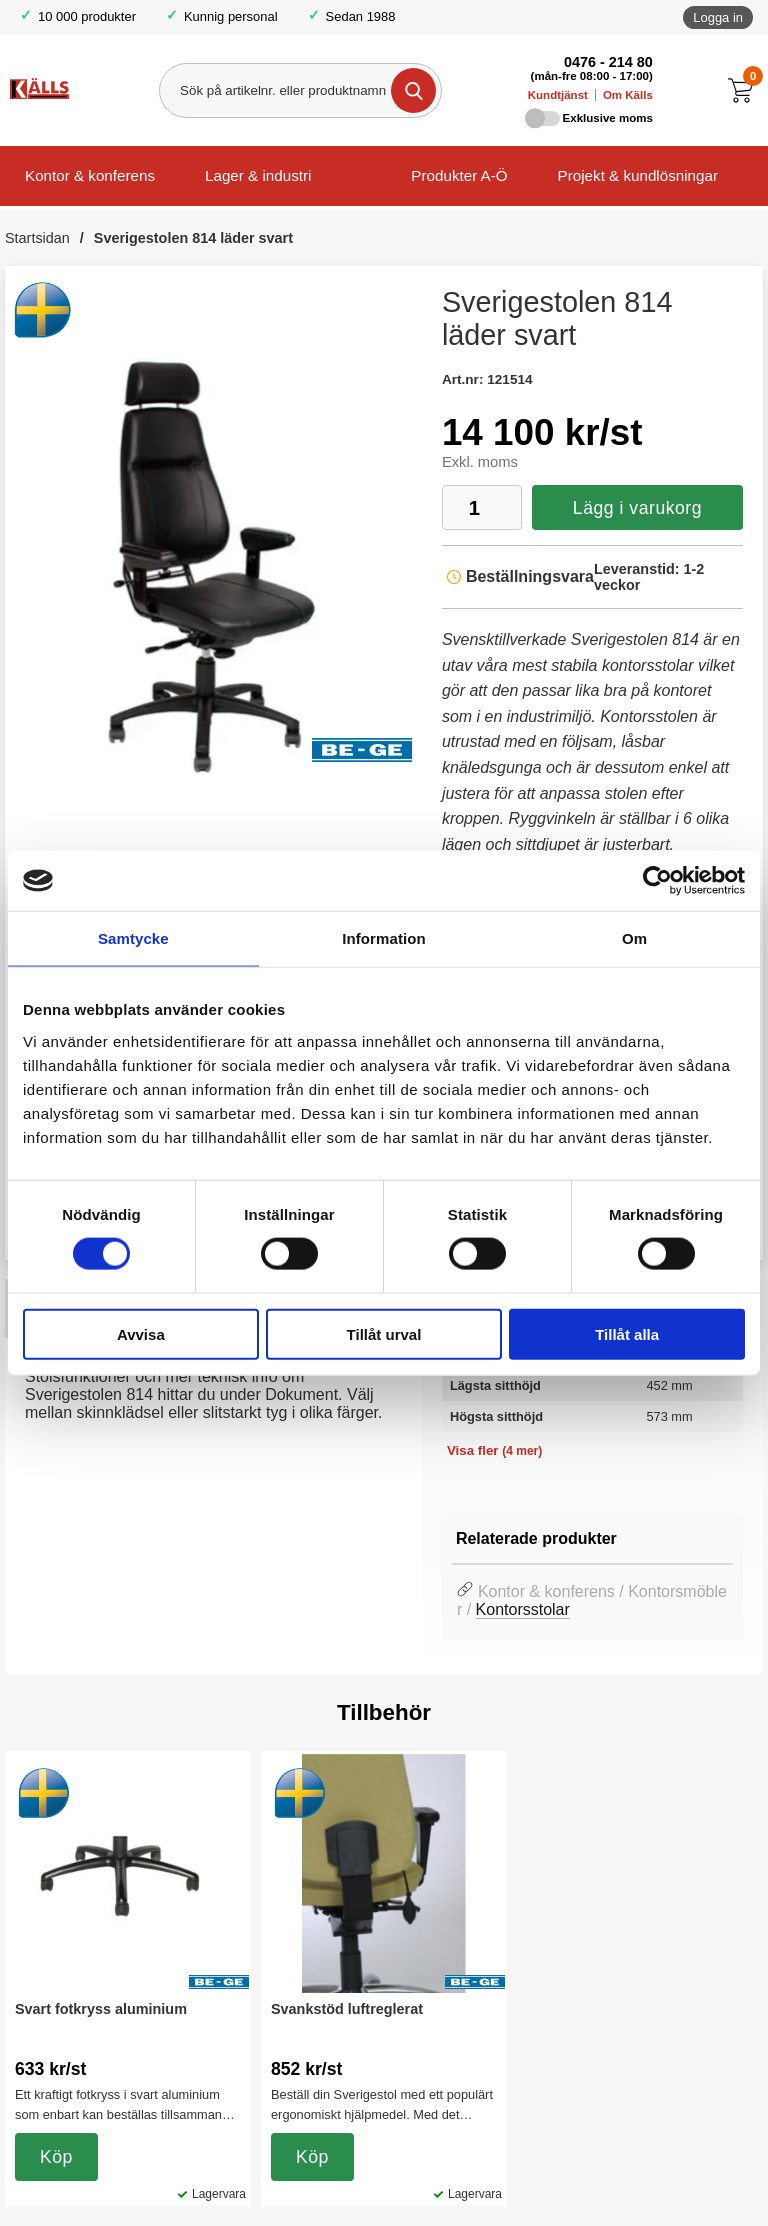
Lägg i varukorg (637, 508)
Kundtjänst (558, 95)
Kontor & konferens (90, 175)
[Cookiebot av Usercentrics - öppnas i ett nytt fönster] (657, 881)
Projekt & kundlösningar (638, 175)
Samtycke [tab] (133, 938)
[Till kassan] (745, 90)
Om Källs (628, 95)
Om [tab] (634, 938)
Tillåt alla (627, 1333)
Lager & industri (258, 175)
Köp (56, 2157)
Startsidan (37, 238)
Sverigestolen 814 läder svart (193, 238)
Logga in (718, 17)
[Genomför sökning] (413, 90)
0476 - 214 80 (608, 62)
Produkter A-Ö (459, 175)
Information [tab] (384, 938)
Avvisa (141, 1333)
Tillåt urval (384, 1333)
